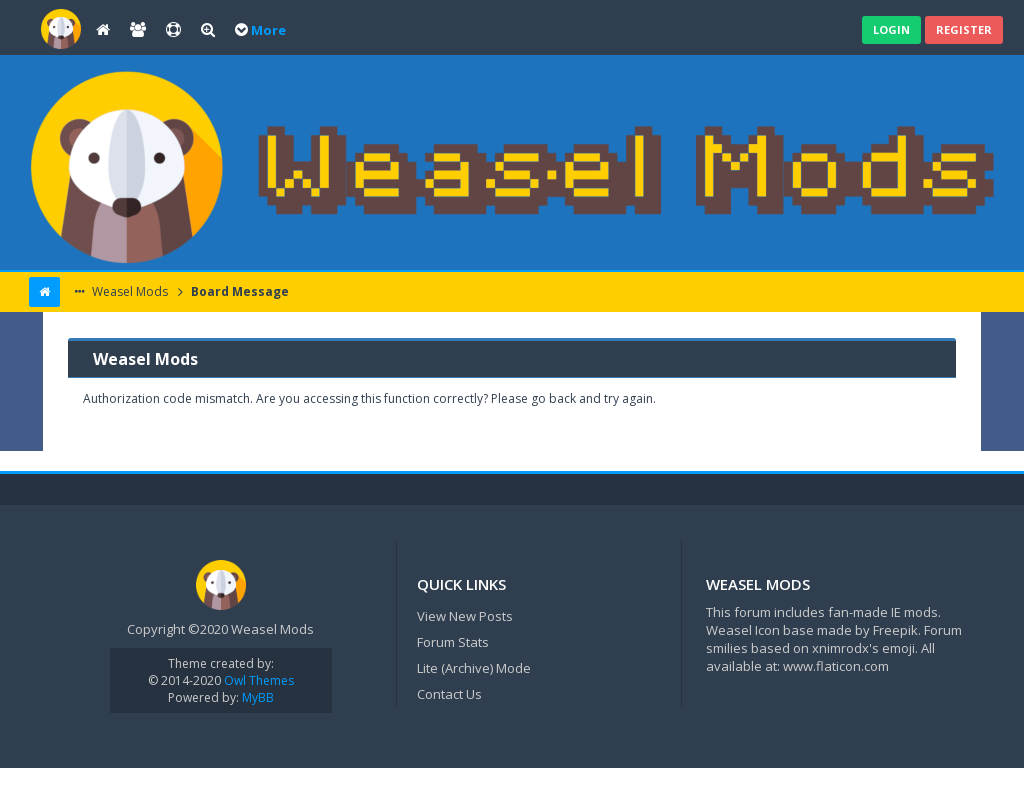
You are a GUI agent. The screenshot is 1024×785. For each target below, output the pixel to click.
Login (891, 29)
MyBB (258, 697)
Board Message (238, 291)
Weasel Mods (128, 291)
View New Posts (465, 616)
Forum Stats (453, 642)
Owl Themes (257, 680)
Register (964, 29)
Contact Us (449, 694)
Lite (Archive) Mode (474, 668)
